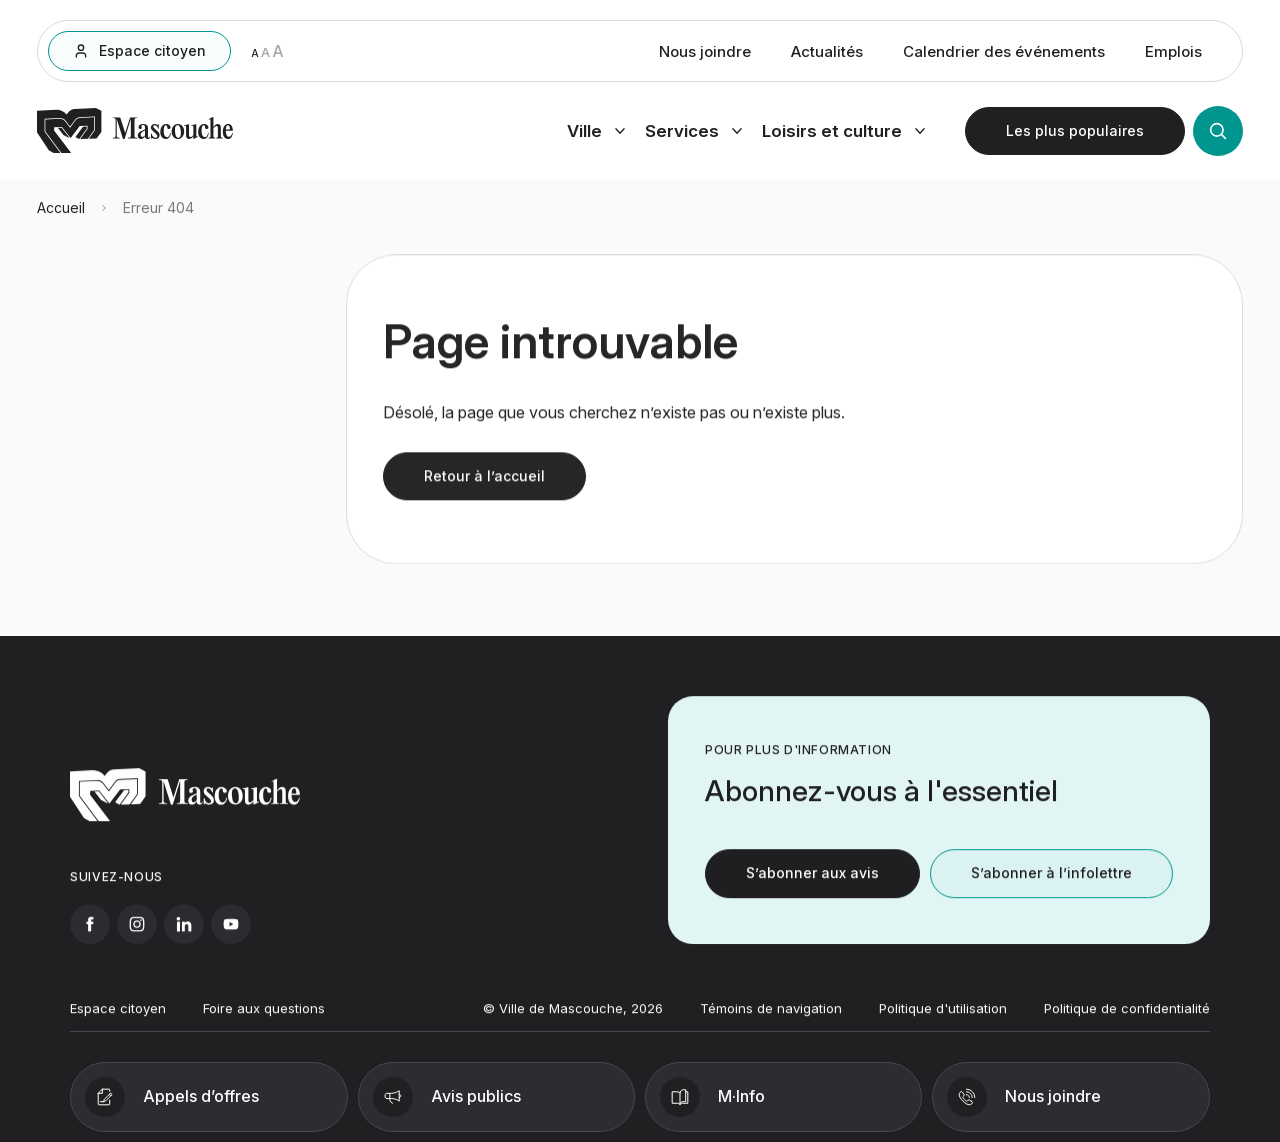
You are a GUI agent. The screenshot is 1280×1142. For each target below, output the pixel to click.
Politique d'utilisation (943, 1020)
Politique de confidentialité (1127, 1020)
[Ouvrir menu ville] (596, 134)
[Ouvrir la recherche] (1218, 134)
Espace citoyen (118, 1020)
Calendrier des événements (1004, 54)
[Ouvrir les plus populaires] (1075, 134)
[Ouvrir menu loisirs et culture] (843, 134)
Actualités (827, 54)
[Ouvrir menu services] (693, 134)
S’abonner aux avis (812, 885)
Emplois (1173, 54)
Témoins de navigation (771, 1020)
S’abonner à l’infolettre (1051, 885)
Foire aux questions (264, 1020)
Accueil (61, 217)
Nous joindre (705, 54)
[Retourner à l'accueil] (135, 152)
